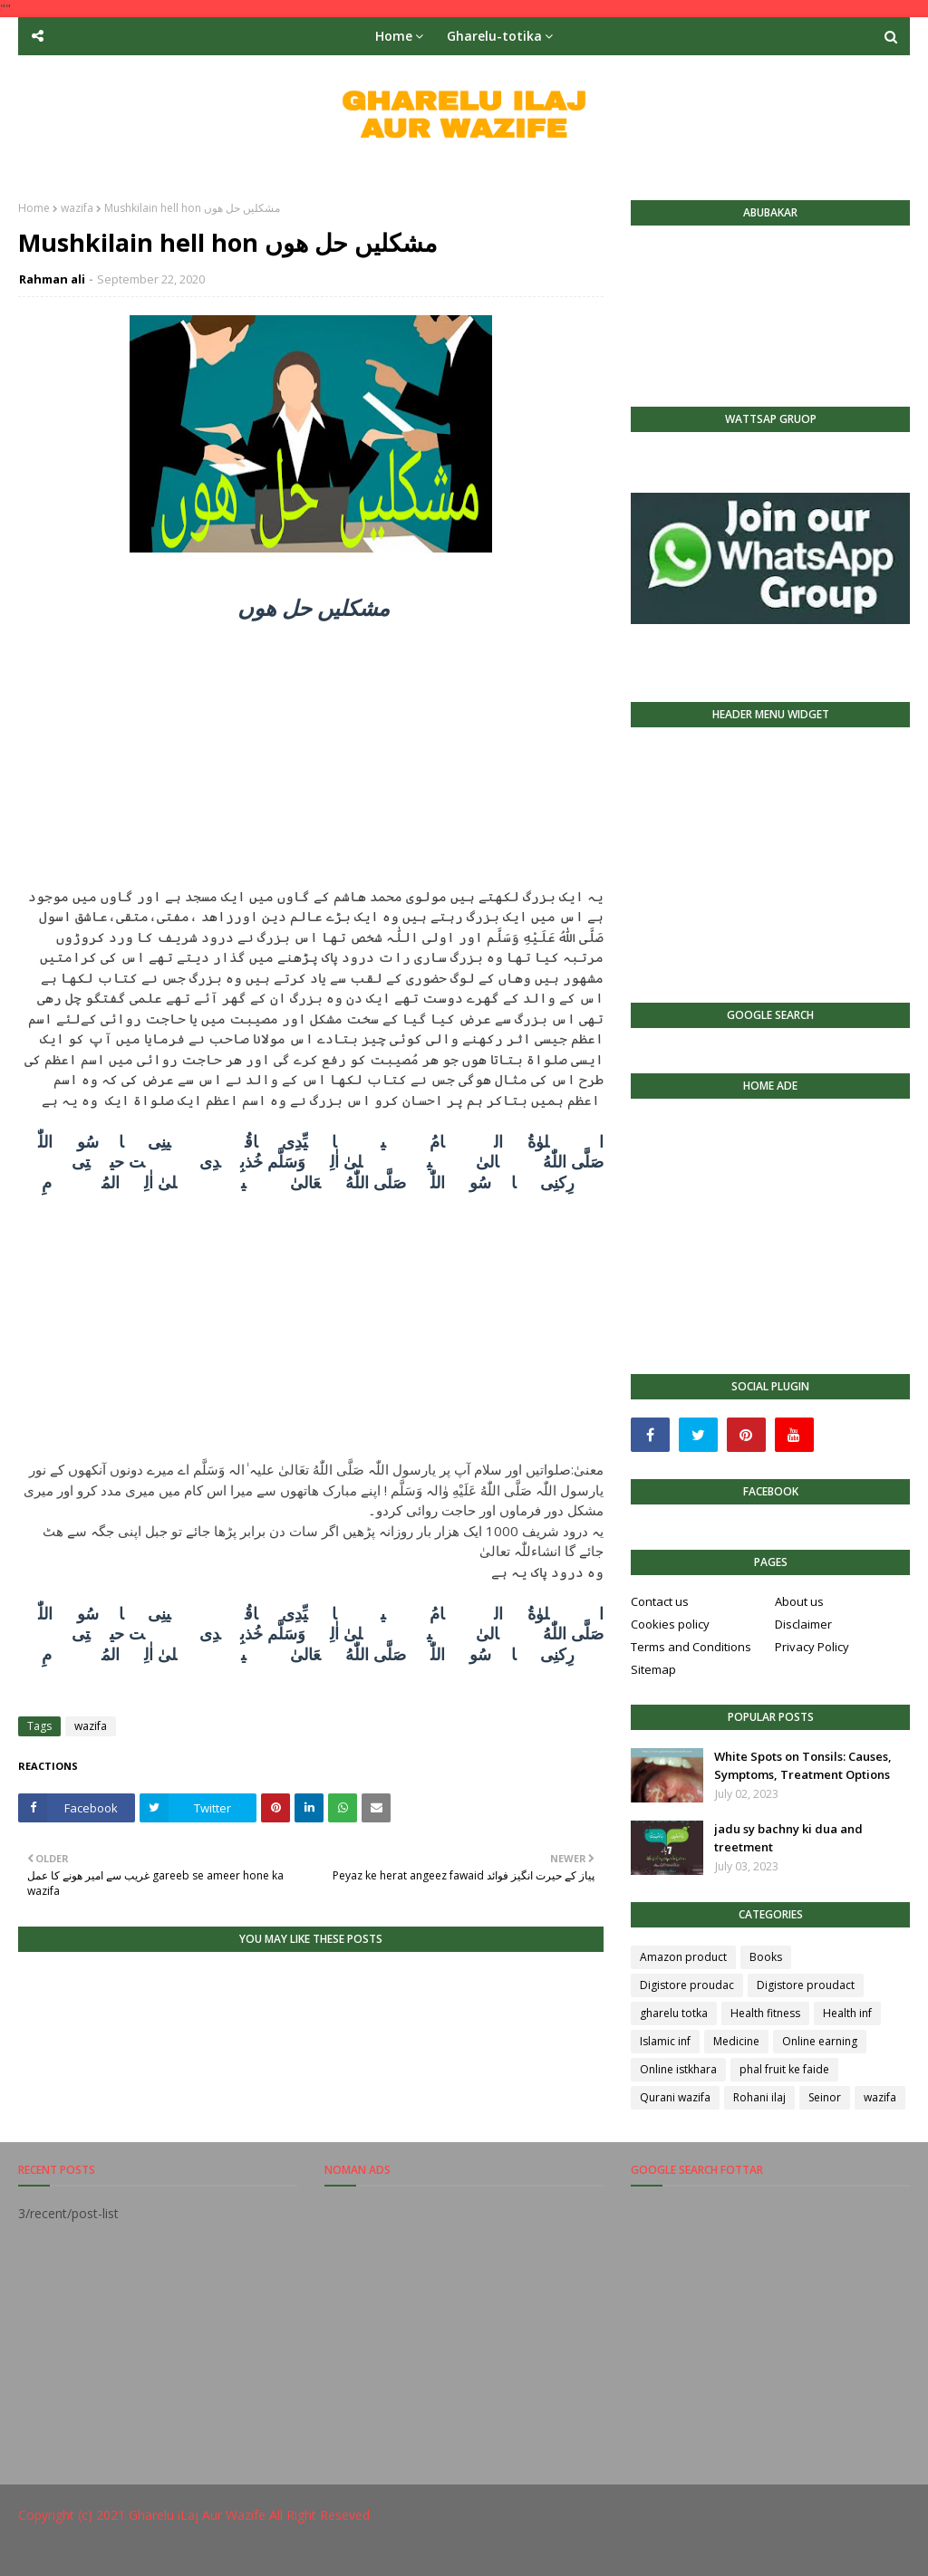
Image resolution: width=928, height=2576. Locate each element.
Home (34, 208)
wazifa (77, 208)
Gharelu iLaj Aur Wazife (197, 2514)
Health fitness (765, 2013)
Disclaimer (803, 1624)
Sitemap (653, 1669)
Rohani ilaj (759, 2097)
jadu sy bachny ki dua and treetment (788, 1838)
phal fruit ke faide (784, 2069)
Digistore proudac (687, 1985)
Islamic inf (665, 2041)
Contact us (660, 1601)
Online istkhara (678, 2069)
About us (799, 1601)
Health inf (847, 2013)
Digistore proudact (806, 1985)
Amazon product (683, 1957)
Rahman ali (52, 279)
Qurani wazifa (675, 2097)
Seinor (824, 2097)
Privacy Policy (812, 1647)
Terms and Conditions (691, 1647)
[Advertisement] (311, 759)
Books (765, 1957)
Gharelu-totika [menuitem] (494, 35)
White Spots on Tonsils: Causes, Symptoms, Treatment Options (803, 1765)
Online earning (819, 2041)
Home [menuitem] (393, 35)
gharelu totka (674, 2013)
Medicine (736, 2041)
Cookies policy (670, 1624)
